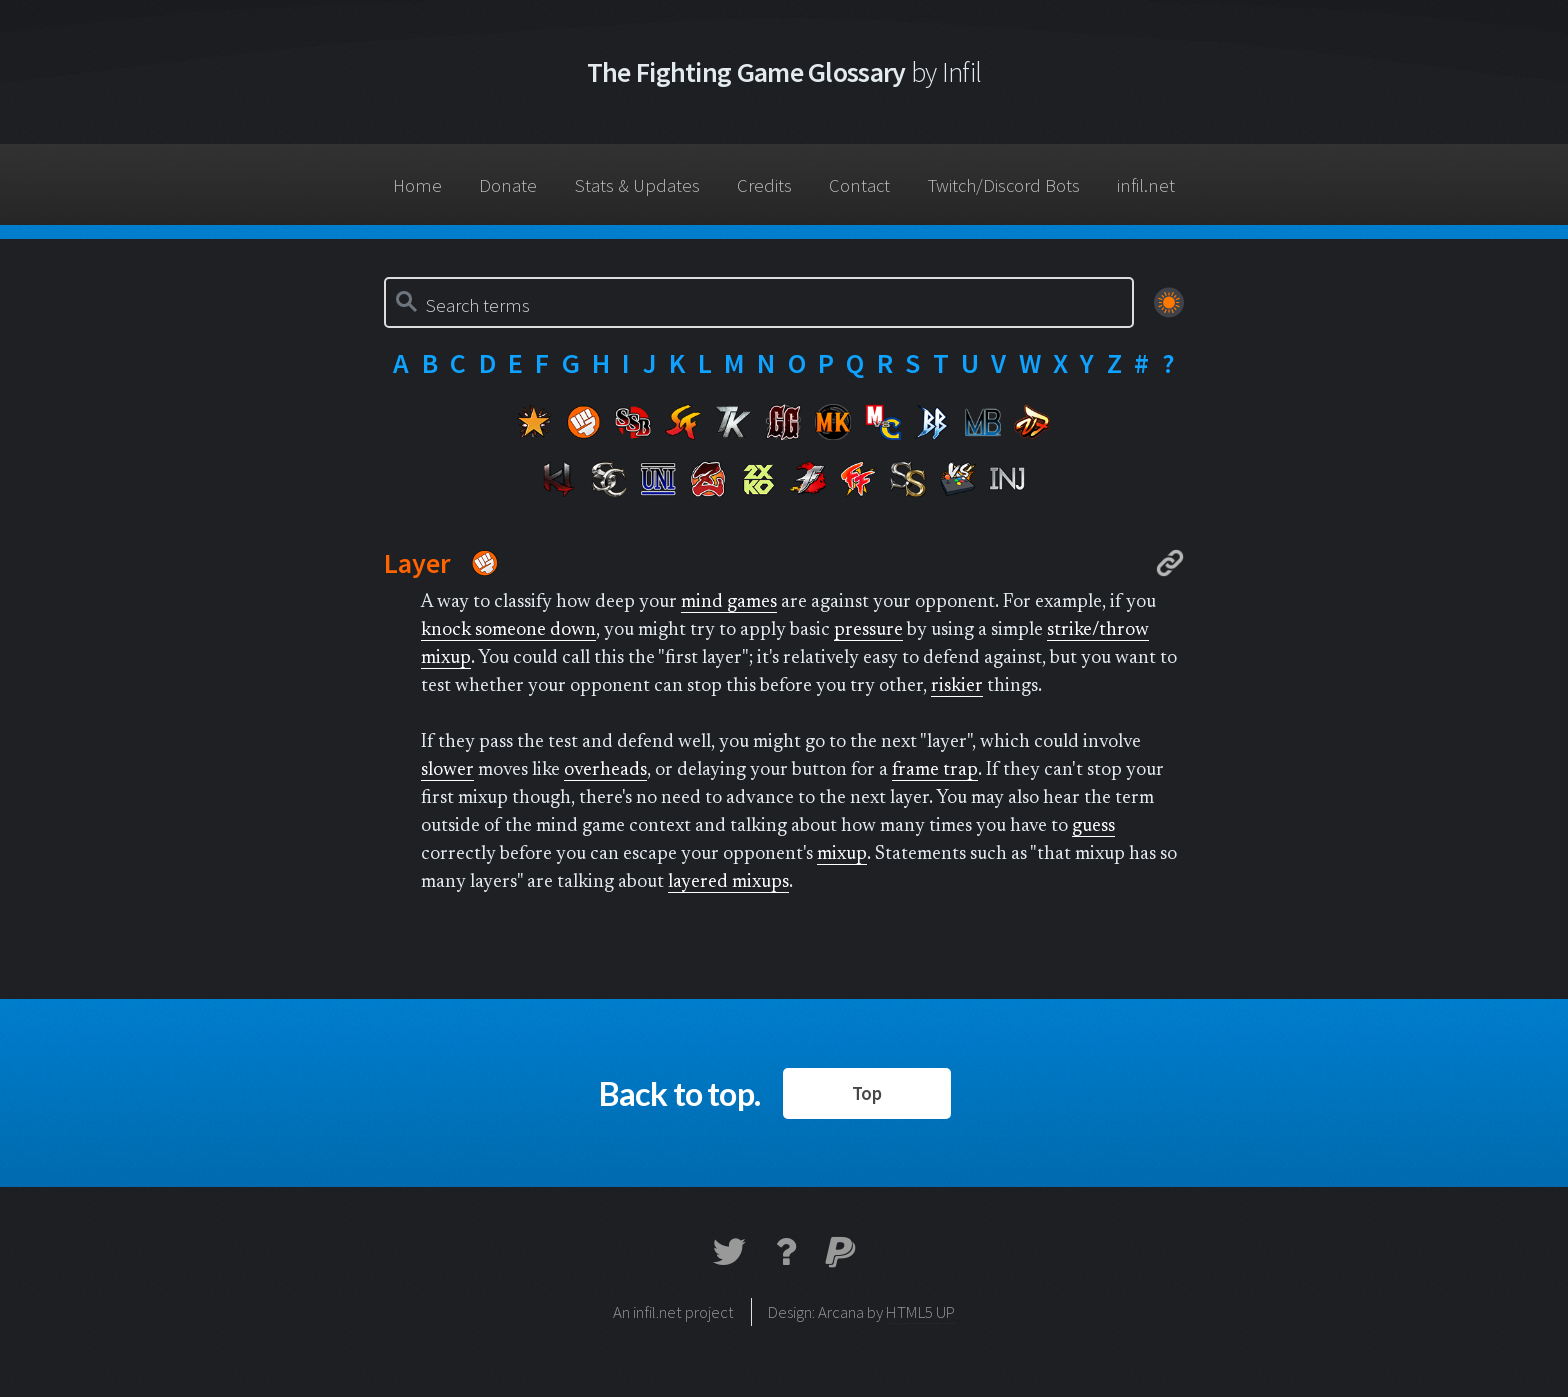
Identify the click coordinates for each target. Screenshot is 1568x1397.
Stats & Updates (637, 185)
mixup (842, 854)
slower (447, 770)
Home (417, 185)
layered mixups (728, 882)
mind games (729, 602)
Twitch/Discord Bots (1004, 185)
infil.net (1146, 185)
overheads (605, 770)
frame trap (935, 770)
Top (867, 1093)
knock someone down (508, 630)
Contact (859, 185)
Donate (508, 185)
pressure (868, 630)
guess (1093, 826)
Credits (764, 185)
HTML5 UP (920, 1312)
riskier (957, 686)
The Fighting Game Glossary (784, 72)
